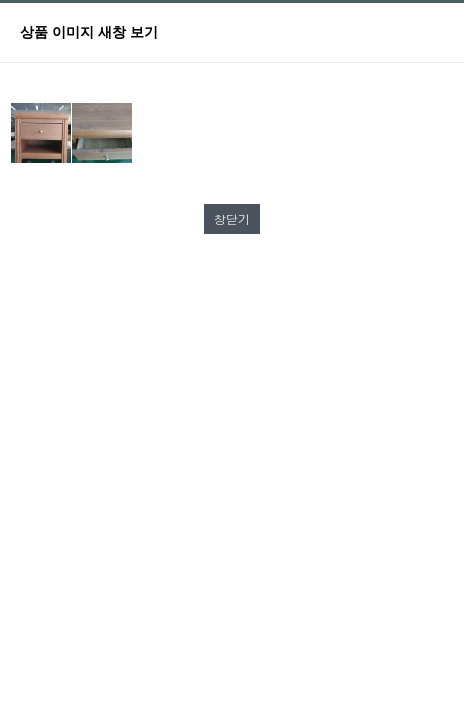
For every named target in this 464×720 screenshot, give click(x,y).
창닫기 (232, 218)
